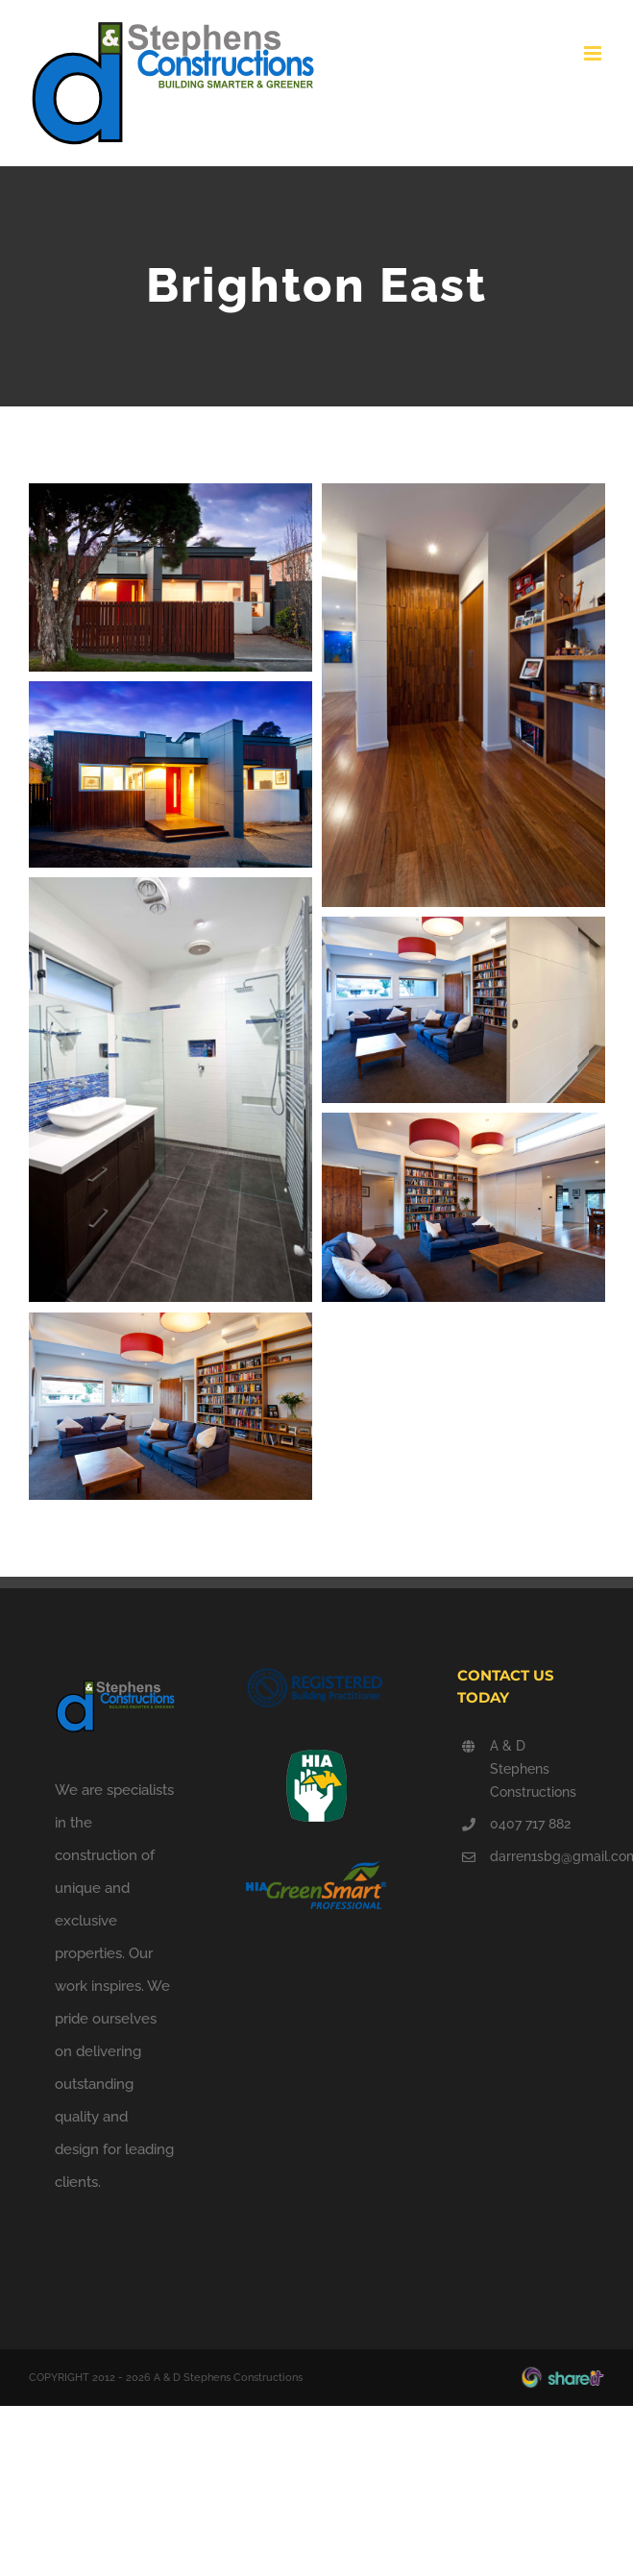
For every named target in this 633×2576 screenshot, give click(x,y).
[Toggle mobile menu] (594, 53)
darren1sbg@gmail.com (534, 1856)
